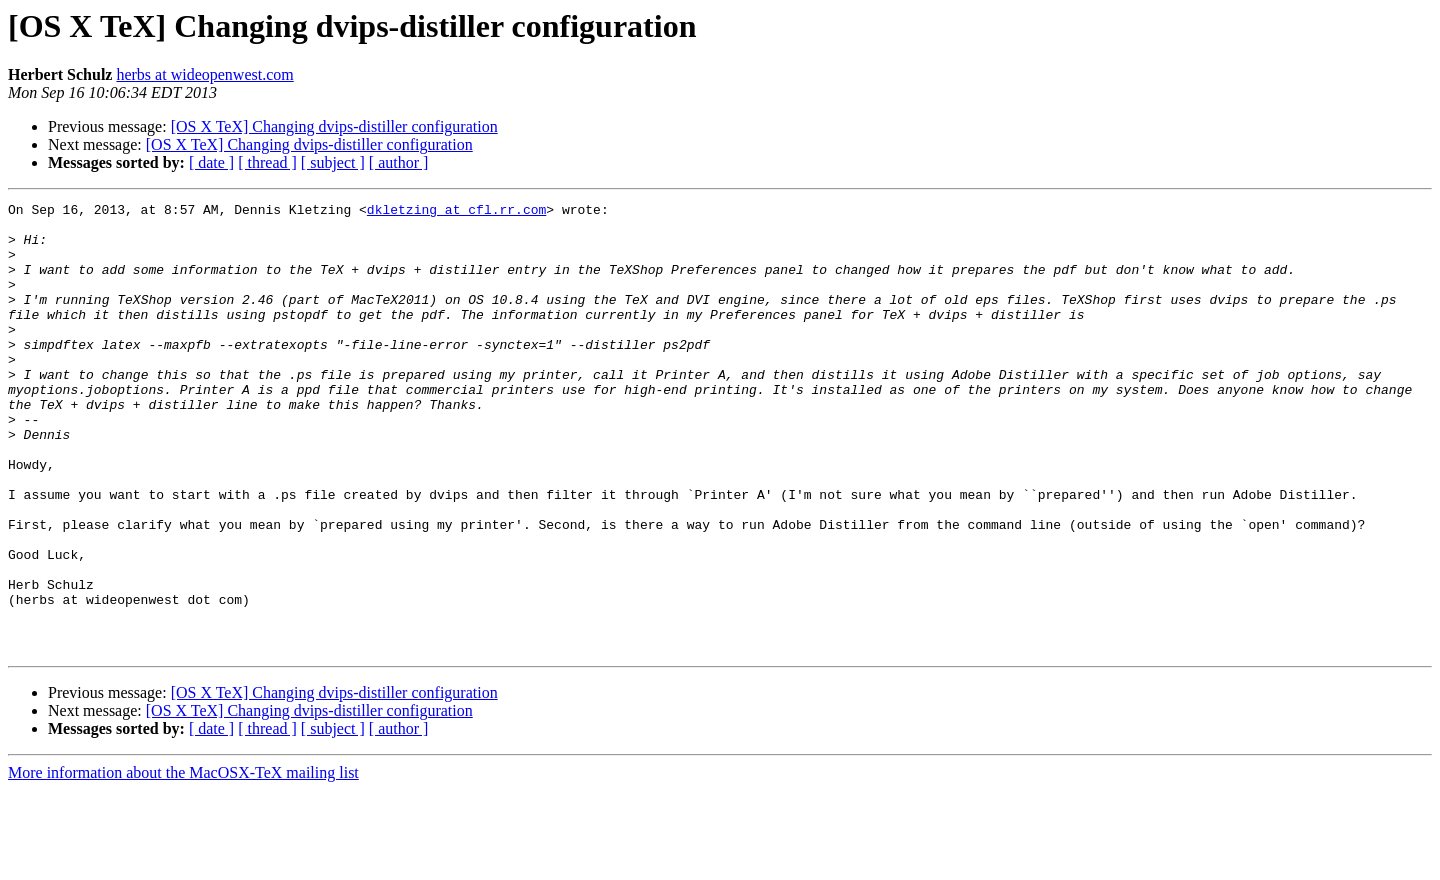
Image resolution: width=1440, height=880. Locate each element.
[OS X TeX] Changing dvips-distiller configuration (334, 126)
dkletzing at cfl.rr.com (456, 212)
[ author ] (399, 162)
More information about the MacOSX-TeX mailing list (183, 862)
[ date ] (211, 162)
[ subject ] (333, 162)
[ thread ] (267, 162)
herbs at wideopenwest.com (204, 74)
